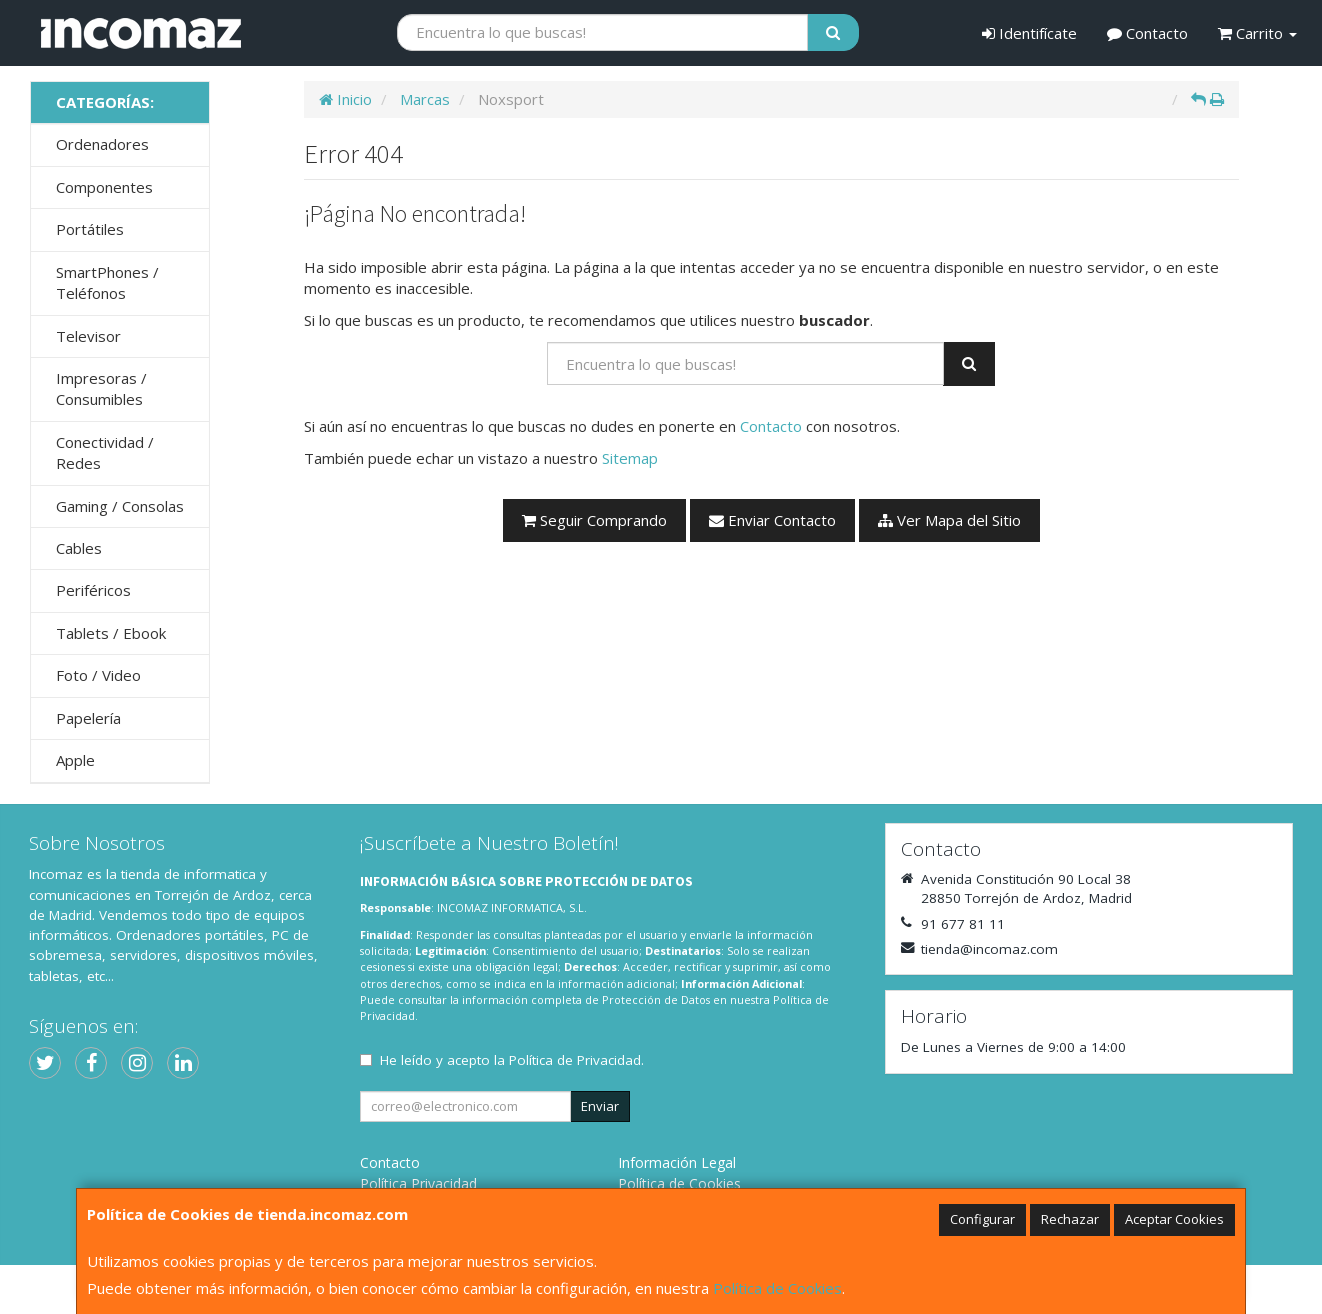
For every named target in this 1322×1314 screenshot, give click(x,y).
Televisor (88, 336)
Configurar (982, 1219)
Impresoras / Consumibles (101, 388)
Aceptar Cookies (1174, 1219)
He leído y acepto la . (512, 1060)
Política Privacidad (418, 1183)
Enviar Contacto (772, 520)
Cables (79, 548)
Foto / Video (98, 675)
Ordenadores (102, 144)
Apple (75, 760)
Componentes (104, 187)
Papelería (88, 718)
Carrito (1257, 33)
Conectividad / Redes (105, 452)
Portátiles (90, 229)
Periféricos (93, 590)
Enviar (600, 1106)
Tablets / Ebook (111, 633)
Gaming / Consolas (120, 506)
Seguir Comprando (594, 520)
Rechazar (1070, 1219)
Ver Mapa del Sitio (949, 520)
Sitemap (630, 458)
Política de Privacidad (575, 1060)
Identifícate (1029, 33)
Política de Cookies (777, 1288)
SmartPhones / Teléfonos (107, 282)
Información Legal (677, 1162)
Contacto (1147, 33)
